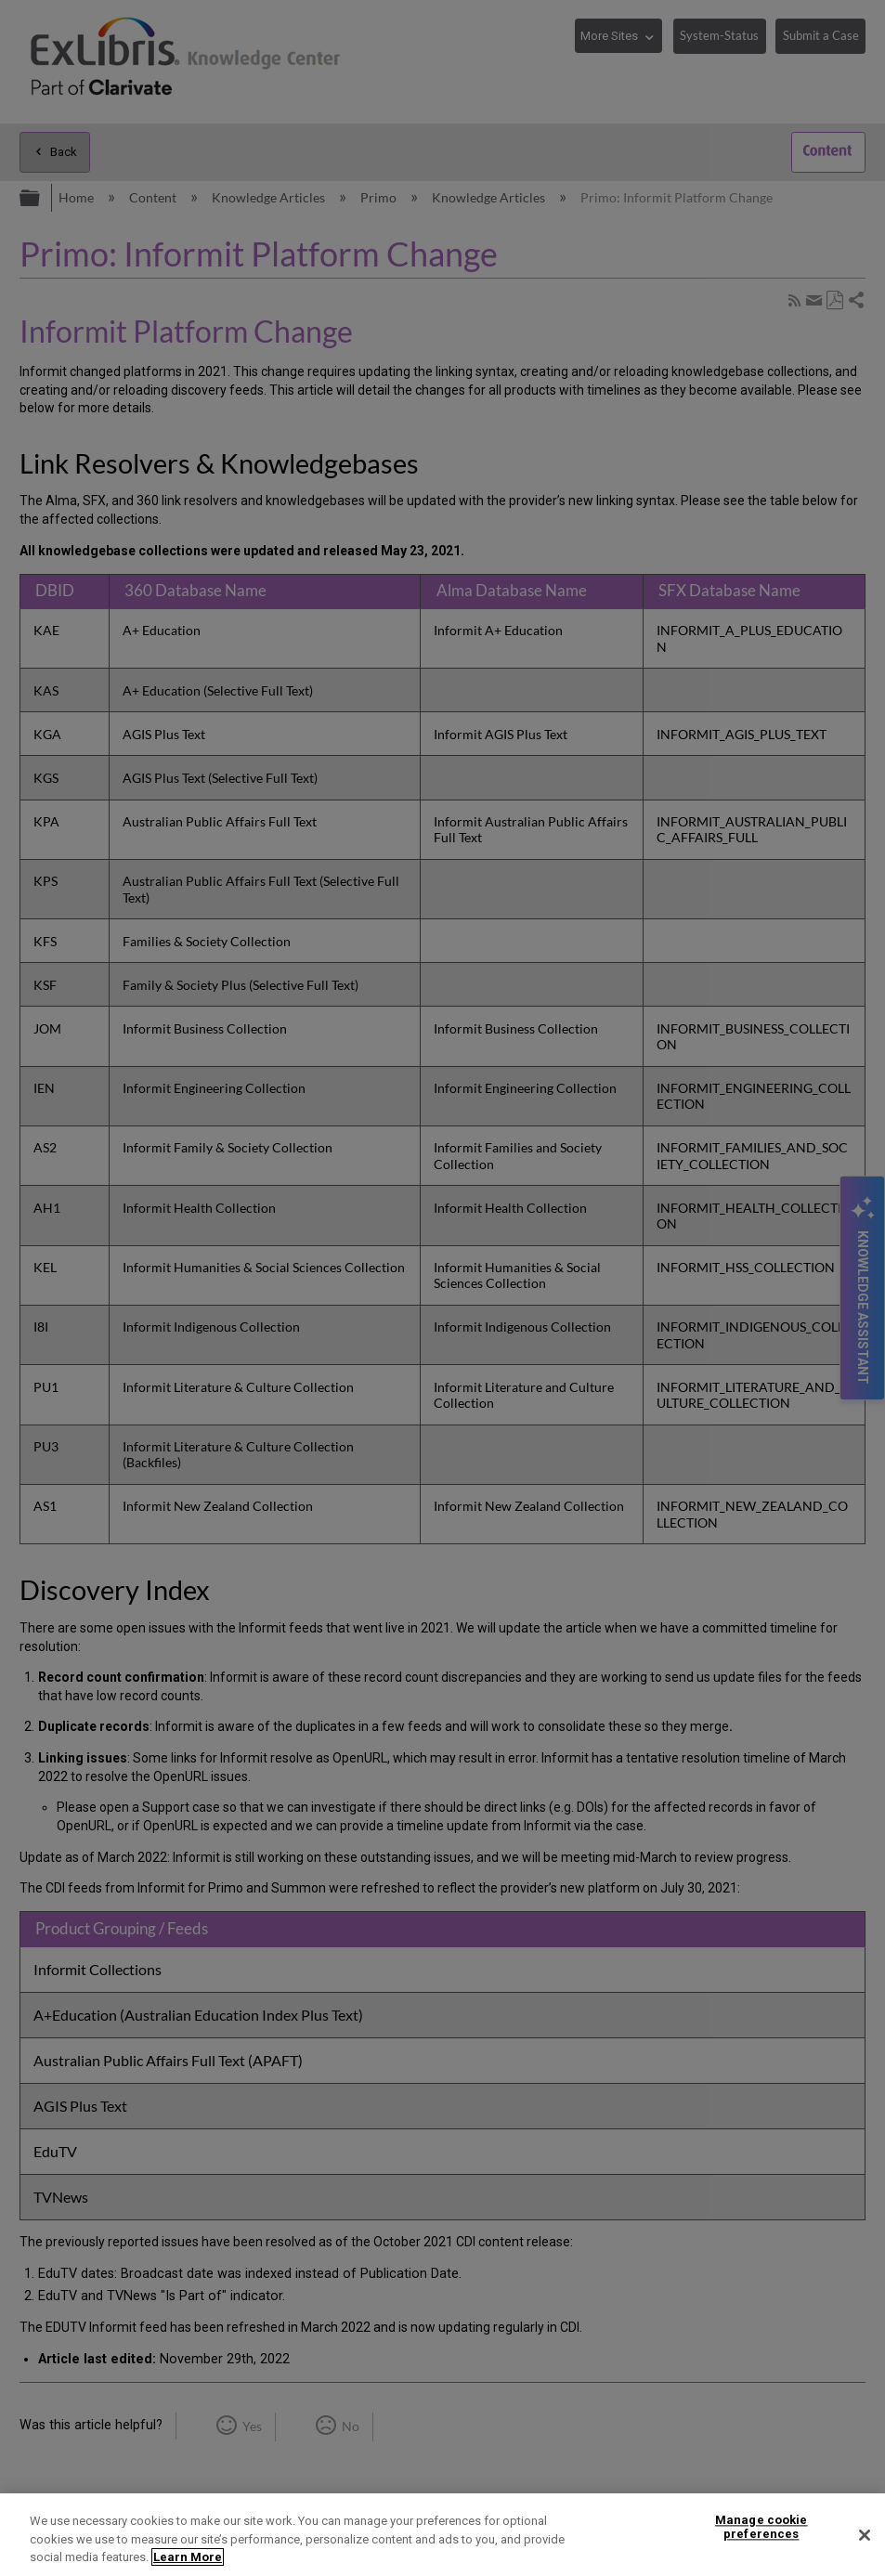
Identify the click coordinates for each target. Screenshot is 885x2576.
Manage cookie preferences (761, 2527)
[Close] (864, 2535)
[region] (442, 2534)
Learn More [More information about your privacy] (187, 2557)
